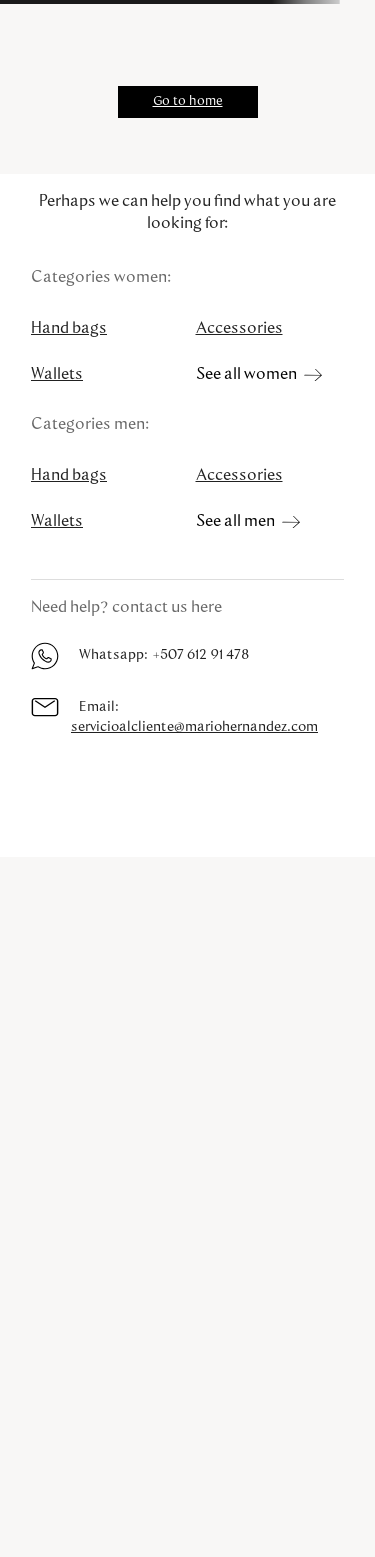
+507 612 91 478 (200, 655)
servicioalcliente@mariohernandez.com (194, 727)
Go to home (188, 101)
